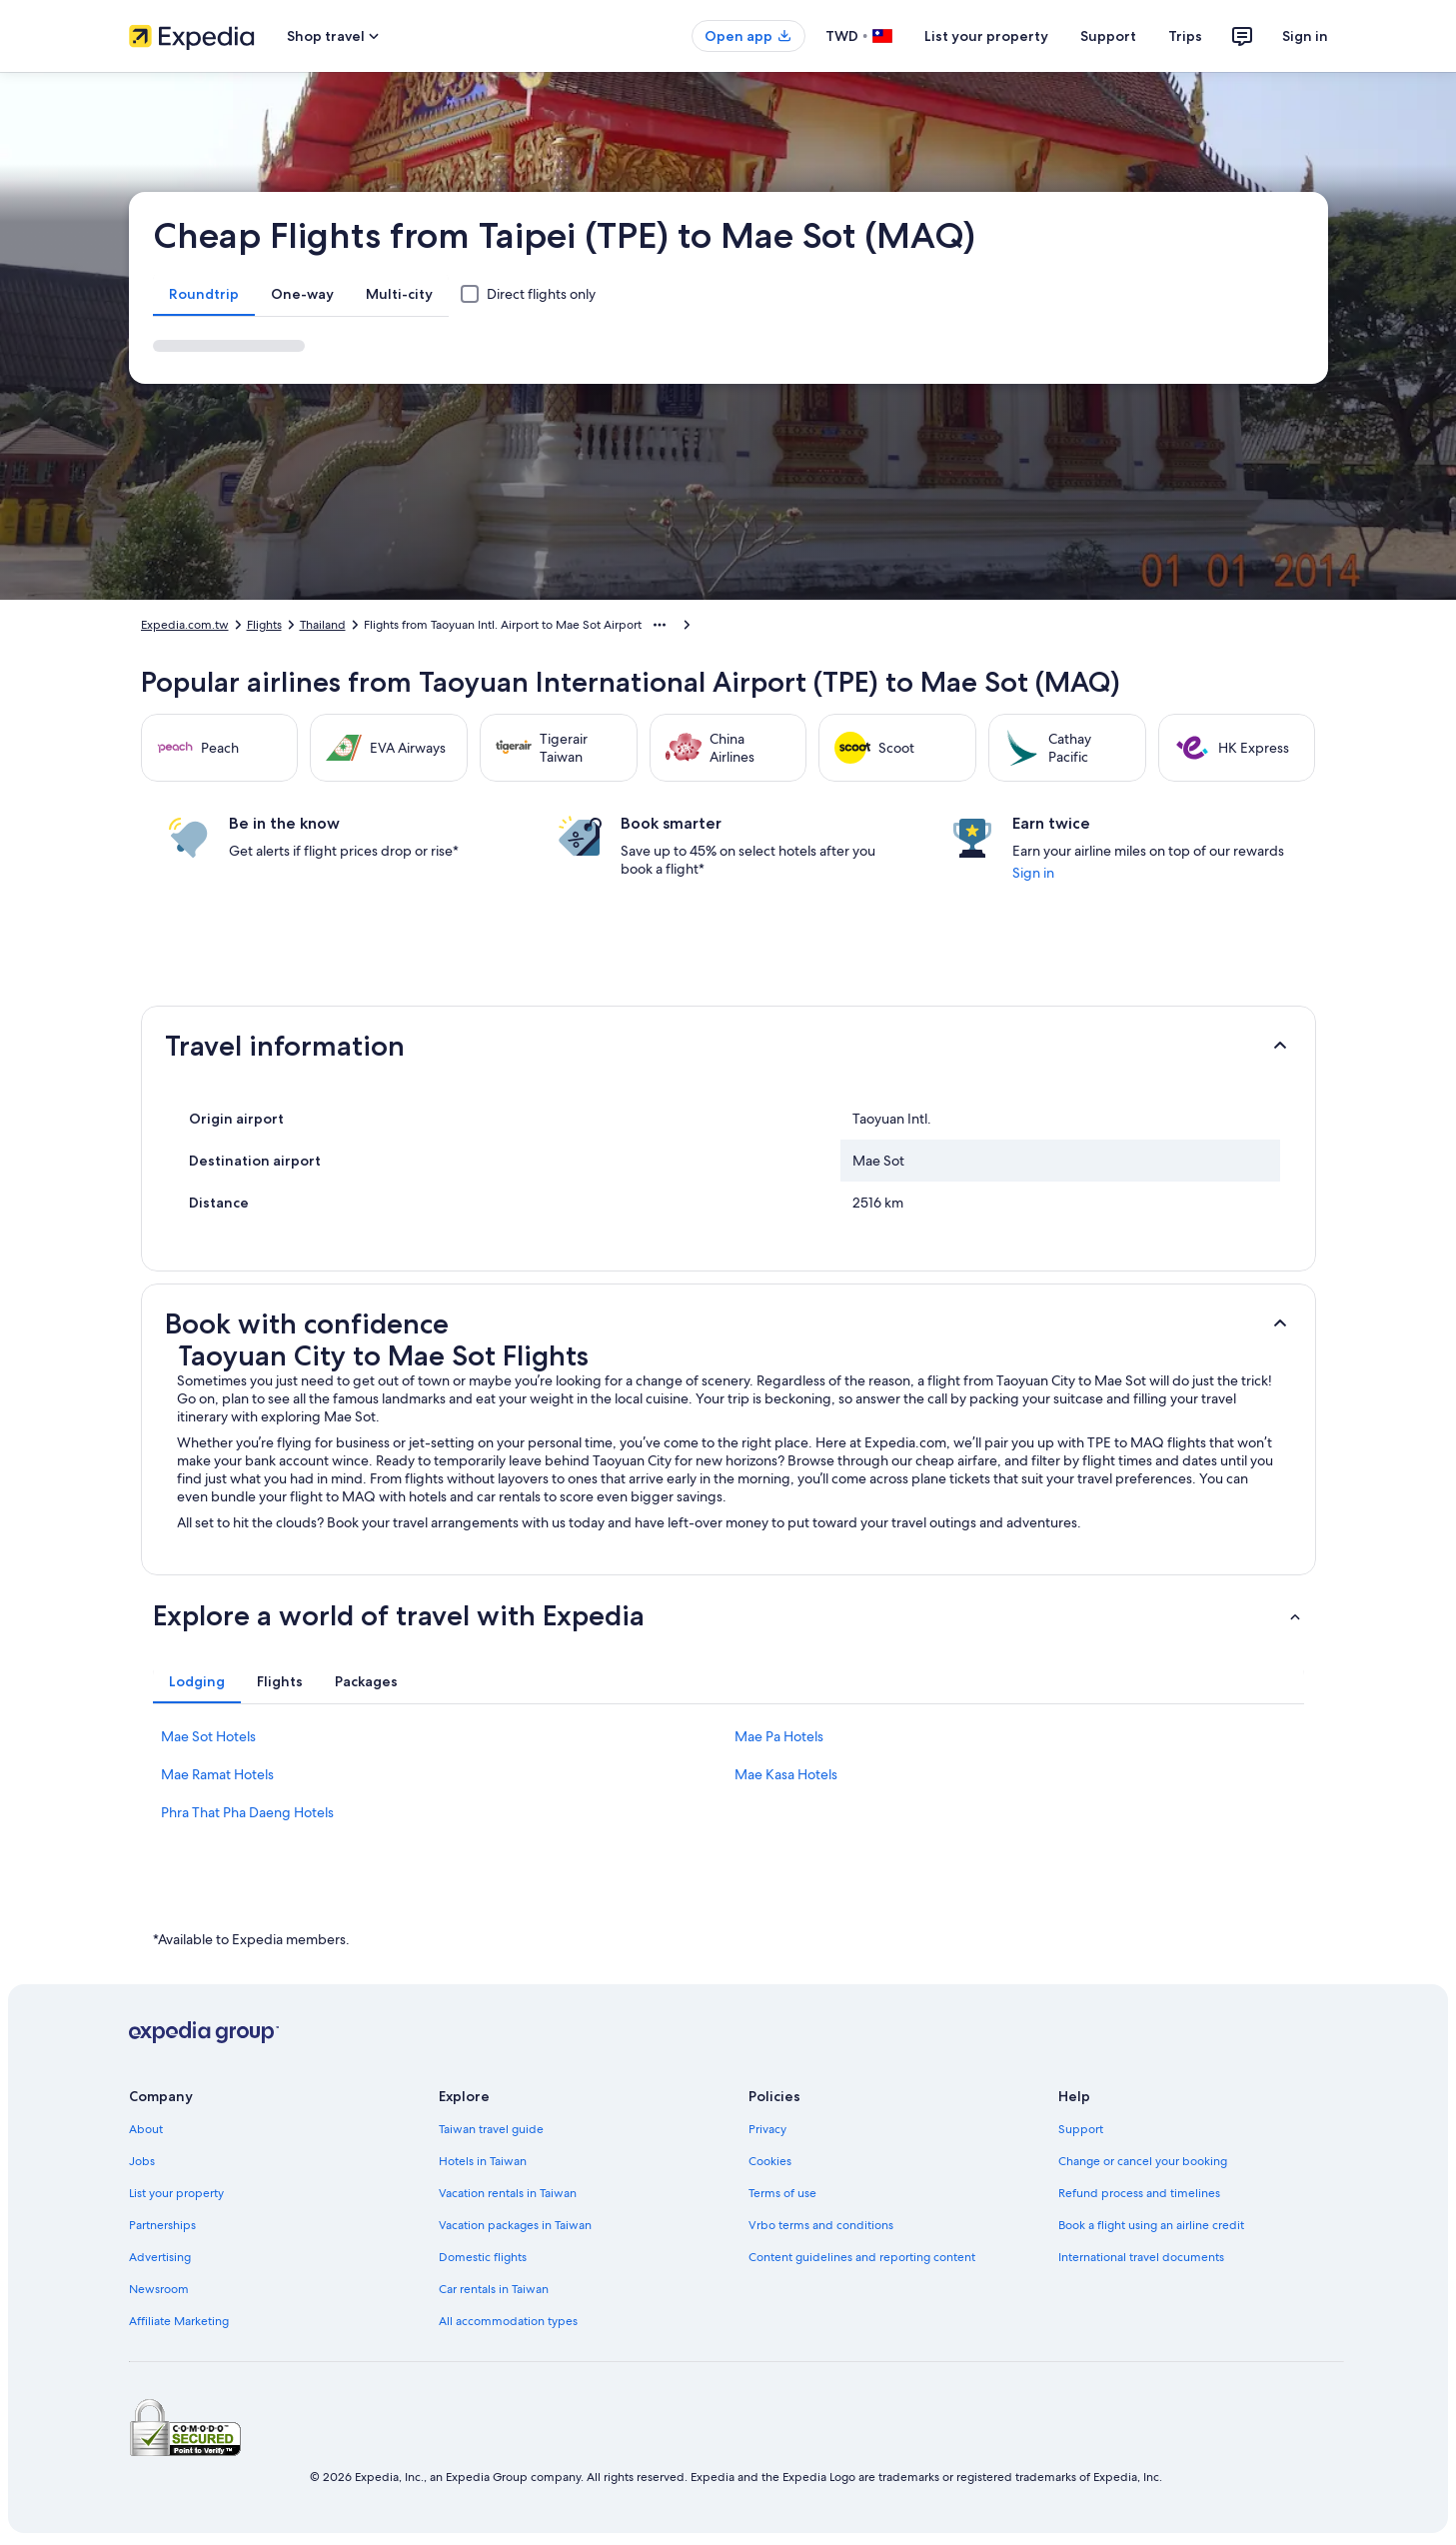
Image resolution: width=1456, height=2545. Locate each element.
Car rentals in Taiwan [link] (494, 2289)
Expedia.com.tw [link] (185, 625)
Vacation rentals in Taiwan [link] (508, 2193)
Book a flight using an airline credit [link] (1151, 2225)
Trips (1185, 36)
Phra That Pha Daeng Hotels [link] (247, 1812)
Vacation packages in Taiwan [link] (515, 2225)
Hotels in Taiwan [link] (483, 2161)
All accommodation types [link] (508, 2321)
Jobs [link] (142, 2161)
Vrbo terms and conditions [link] (820, 2225)
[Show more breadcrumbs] (660, 625)
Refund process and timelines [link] (1139, 2193)
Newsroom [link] (159, 2289)
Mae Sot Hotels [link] (208, 1736)
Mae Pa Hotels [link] (778, 1736)
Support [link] (1080, 2129)
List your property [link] (176, 2193)
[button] (728, 1046)
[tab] (204, 294)
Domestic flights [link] (483, 2257)
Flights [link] (264, 625)
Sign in (1305, 36)
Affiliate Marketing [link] (179, 2321)
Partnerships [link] (162, 2225)
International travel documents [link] (1141, 2257)
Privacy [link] (767, 2129)
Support (1108, 36)
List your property (986, 36)
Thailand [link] (323, 625)
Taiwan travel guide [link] (491, 2129)
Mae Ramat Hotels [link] (217, 1774)
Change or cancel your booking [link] (1142, 2161)
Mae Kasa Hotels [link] (785, 1774)
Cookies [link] (769, 2161)
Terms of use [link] (782, 2193)
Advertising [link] (160, 2257)
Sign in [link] (1033, 873)
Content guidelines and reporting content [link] (861, 2257)
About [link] (146, 2129)
